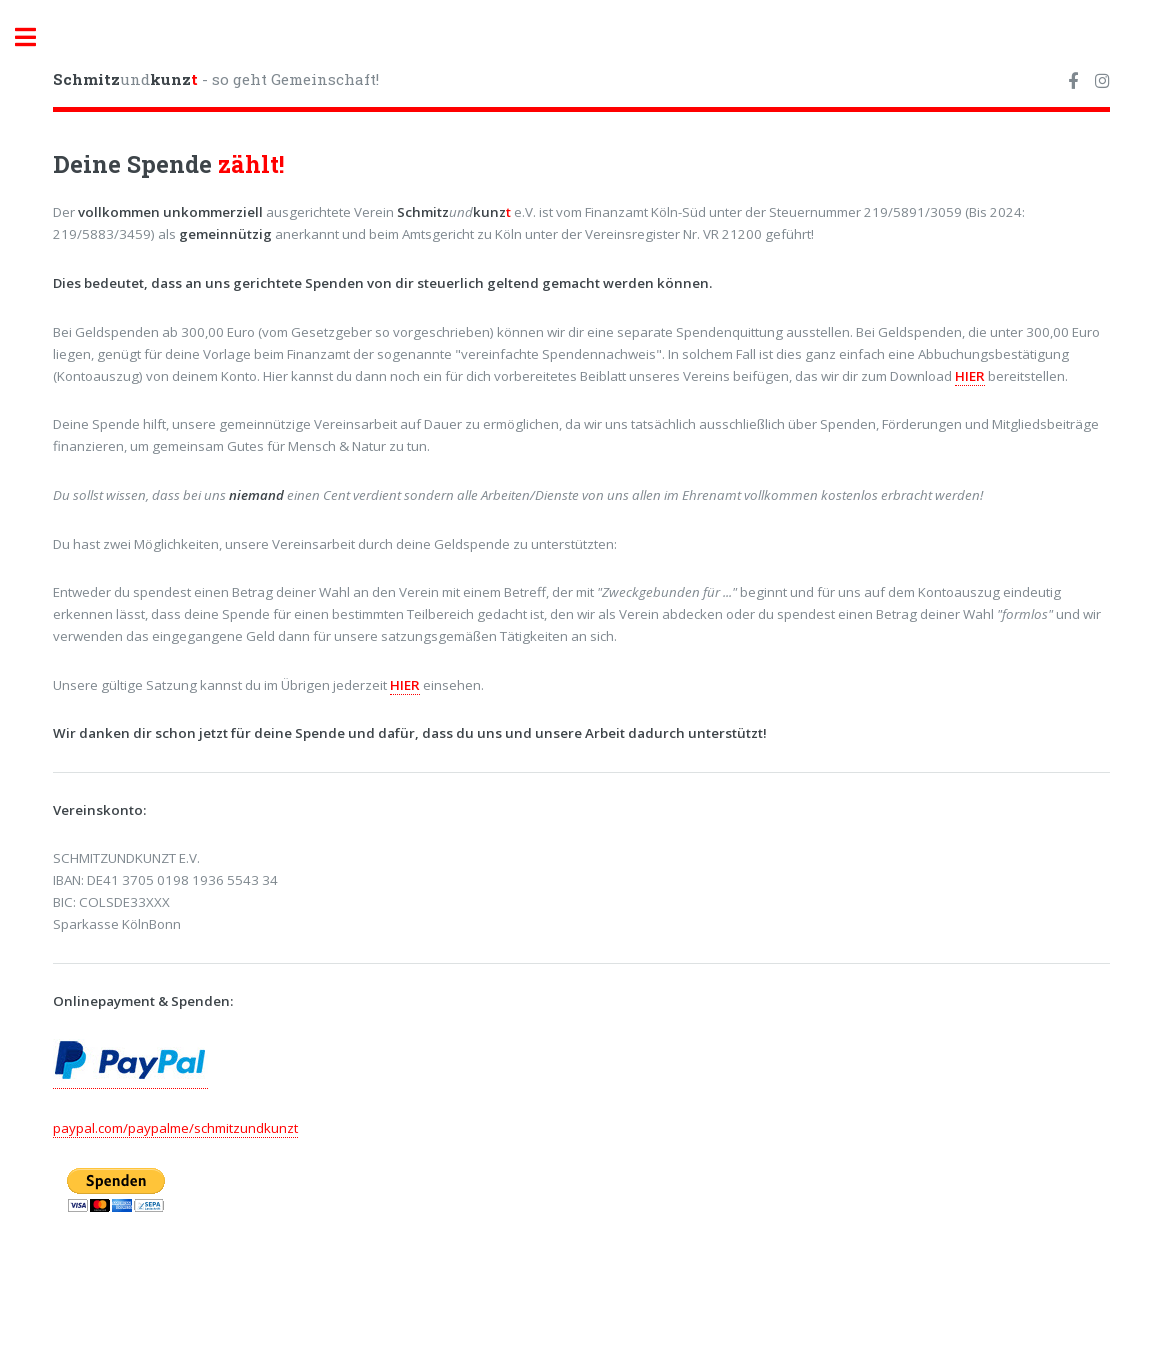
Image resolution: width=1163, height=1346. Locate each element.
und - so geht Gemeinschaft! (216, 79)
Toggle (36, 37)
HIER (970, 376)
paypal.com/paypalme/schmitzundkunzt (175, 1128)
